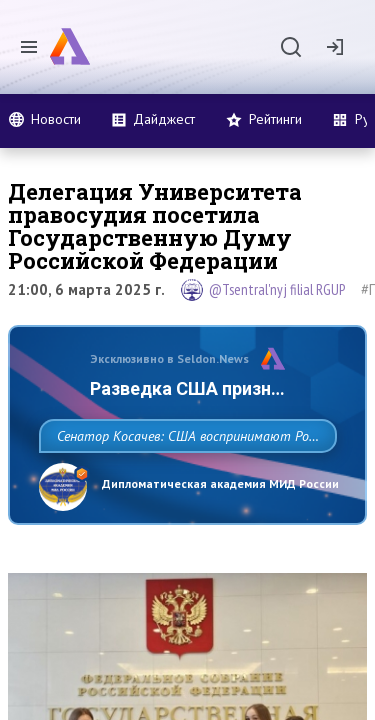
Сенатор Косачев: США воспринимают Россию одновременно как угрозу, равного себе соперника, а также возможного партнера (182, 480)
